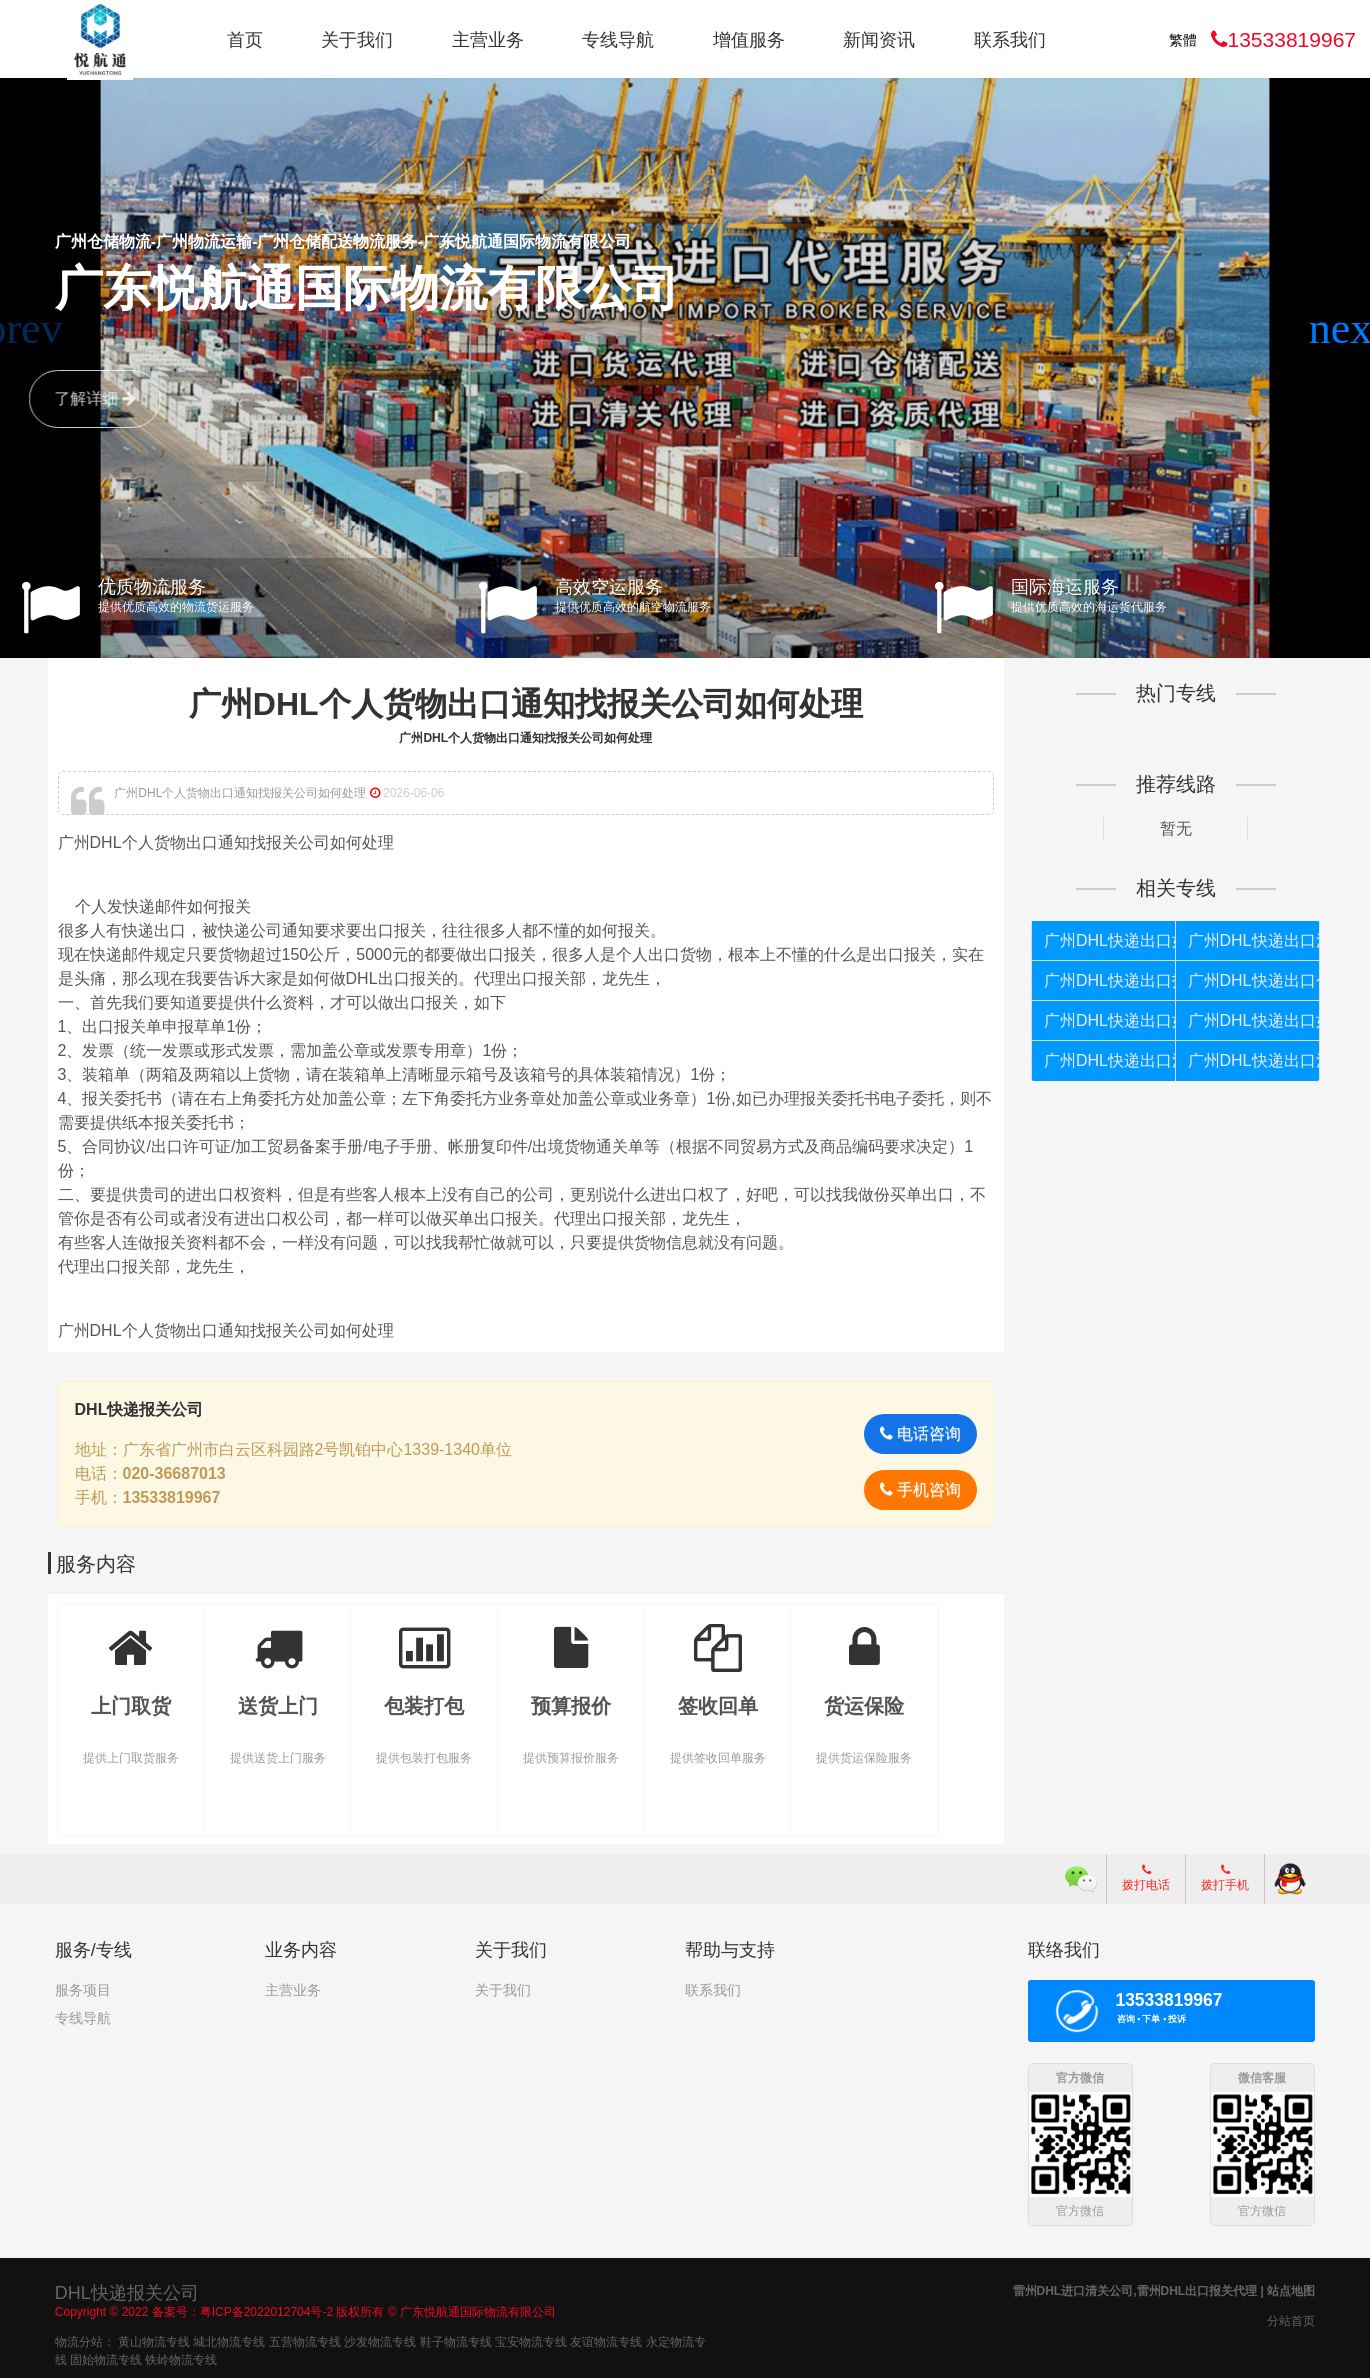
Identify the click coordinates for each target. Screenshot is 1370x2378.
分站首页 (1291, 2318)
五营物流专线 (305, 2339)
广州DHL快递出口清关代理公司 (1247, 940)
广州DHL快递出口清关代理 (1105, 1060)
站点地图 (1291, 2288)
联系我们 (1010, 40)
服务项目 (83, 1989)
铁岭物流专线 (181, 2357)
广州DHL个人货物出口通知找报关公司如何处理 (528, 703)
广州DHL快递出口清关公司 (1247, 1060)
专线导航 (618, 40)
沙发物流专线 (380, 2339)
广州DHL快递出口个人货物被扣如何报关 (1247, 980)
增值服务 (749, 40)
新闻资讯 (879, 40)
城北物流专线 (229, 2339)
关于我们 (357, 40)
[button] (1346, 329)
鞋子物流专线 (456, 2339)
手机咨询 (916, 1488)
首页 (245, 40)
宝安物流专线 (531, 2339)
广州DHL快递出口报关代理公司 (1105, 980)
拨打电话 (1146, 1877)
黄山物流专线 (154, 2339)
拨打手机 (1225, 1877)
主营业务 (488, 40)
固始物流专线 (106, 2357)
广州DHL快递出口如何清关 (1105, 1020)
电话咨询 (916, 1432)
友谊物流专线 (606, 2339)
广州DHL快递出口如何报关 (1105, 940)
